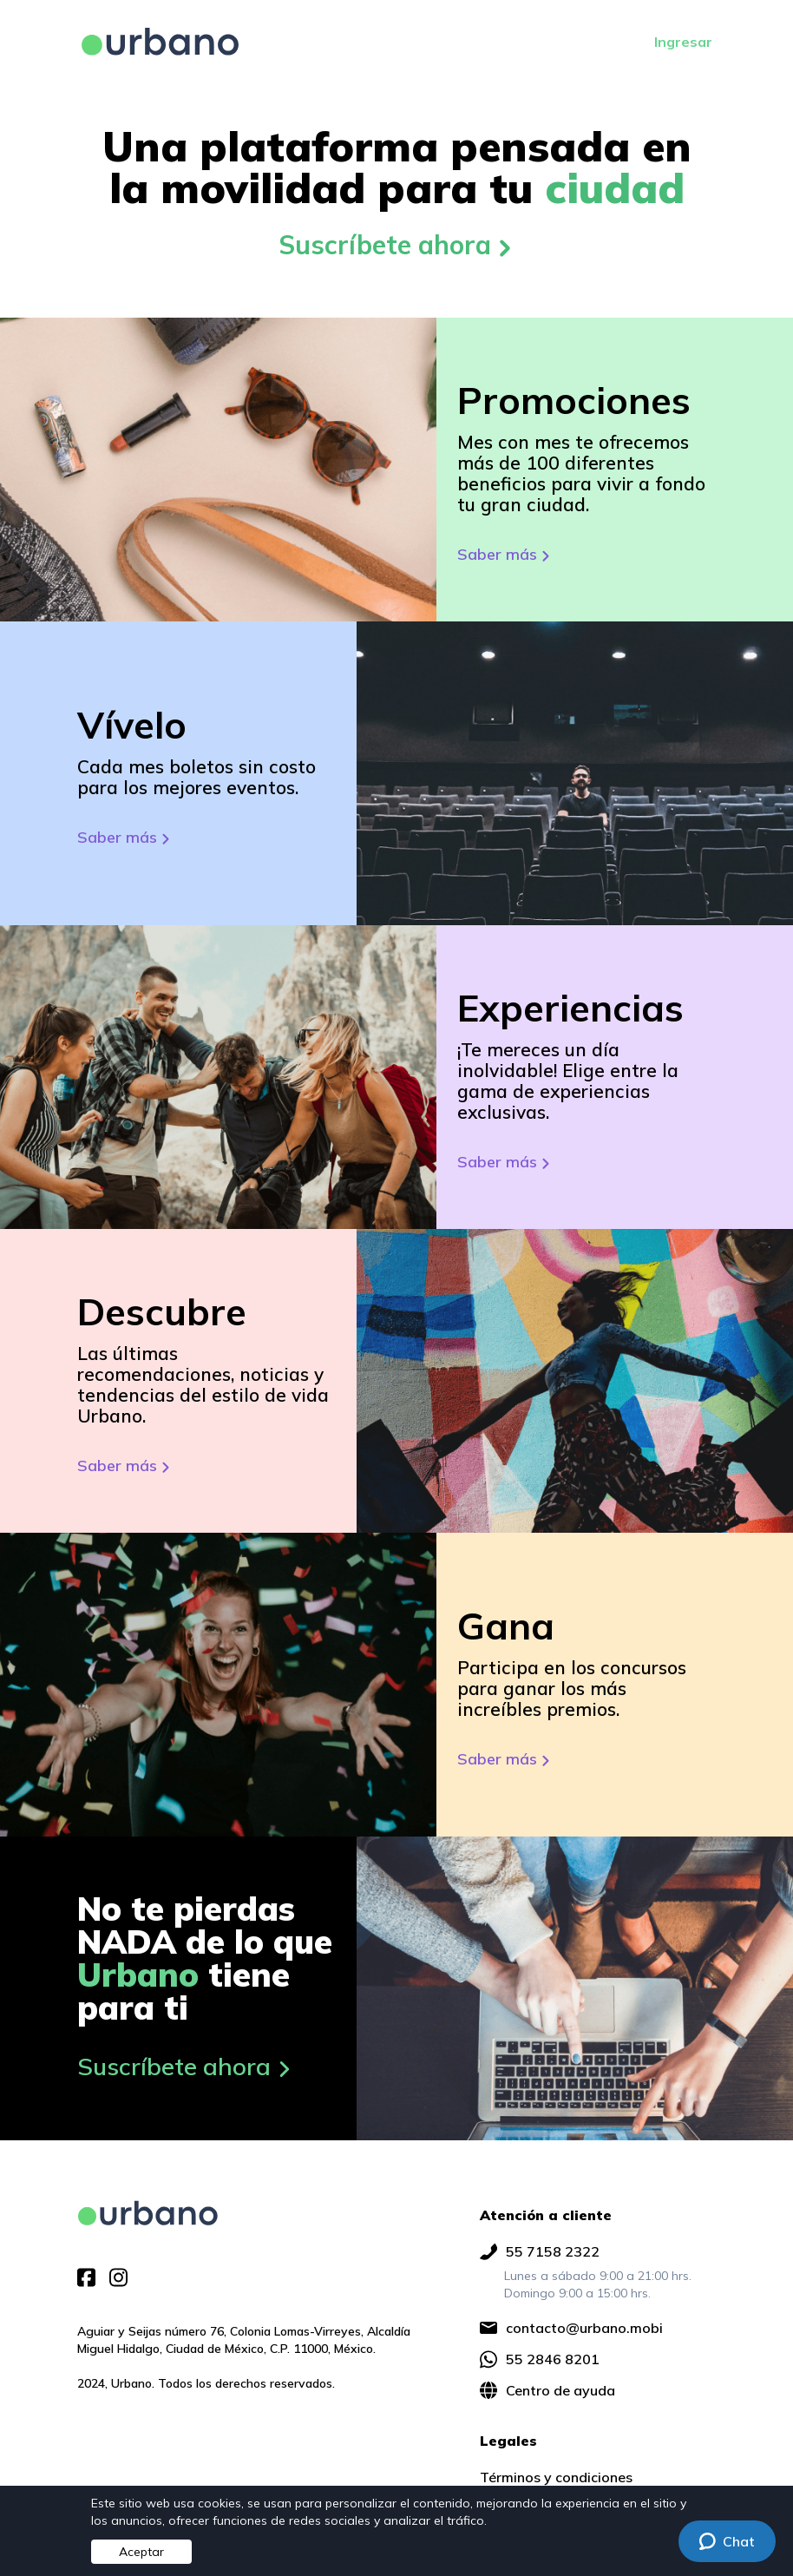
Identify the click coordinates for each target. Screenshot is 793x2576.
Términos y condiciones (556, 2477)
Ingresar (683, 41)
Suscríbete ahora (397, 245)
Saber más (505, 554)
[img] (148, 2213)
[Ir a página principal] (160, 41)
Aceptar (141, 2552)
